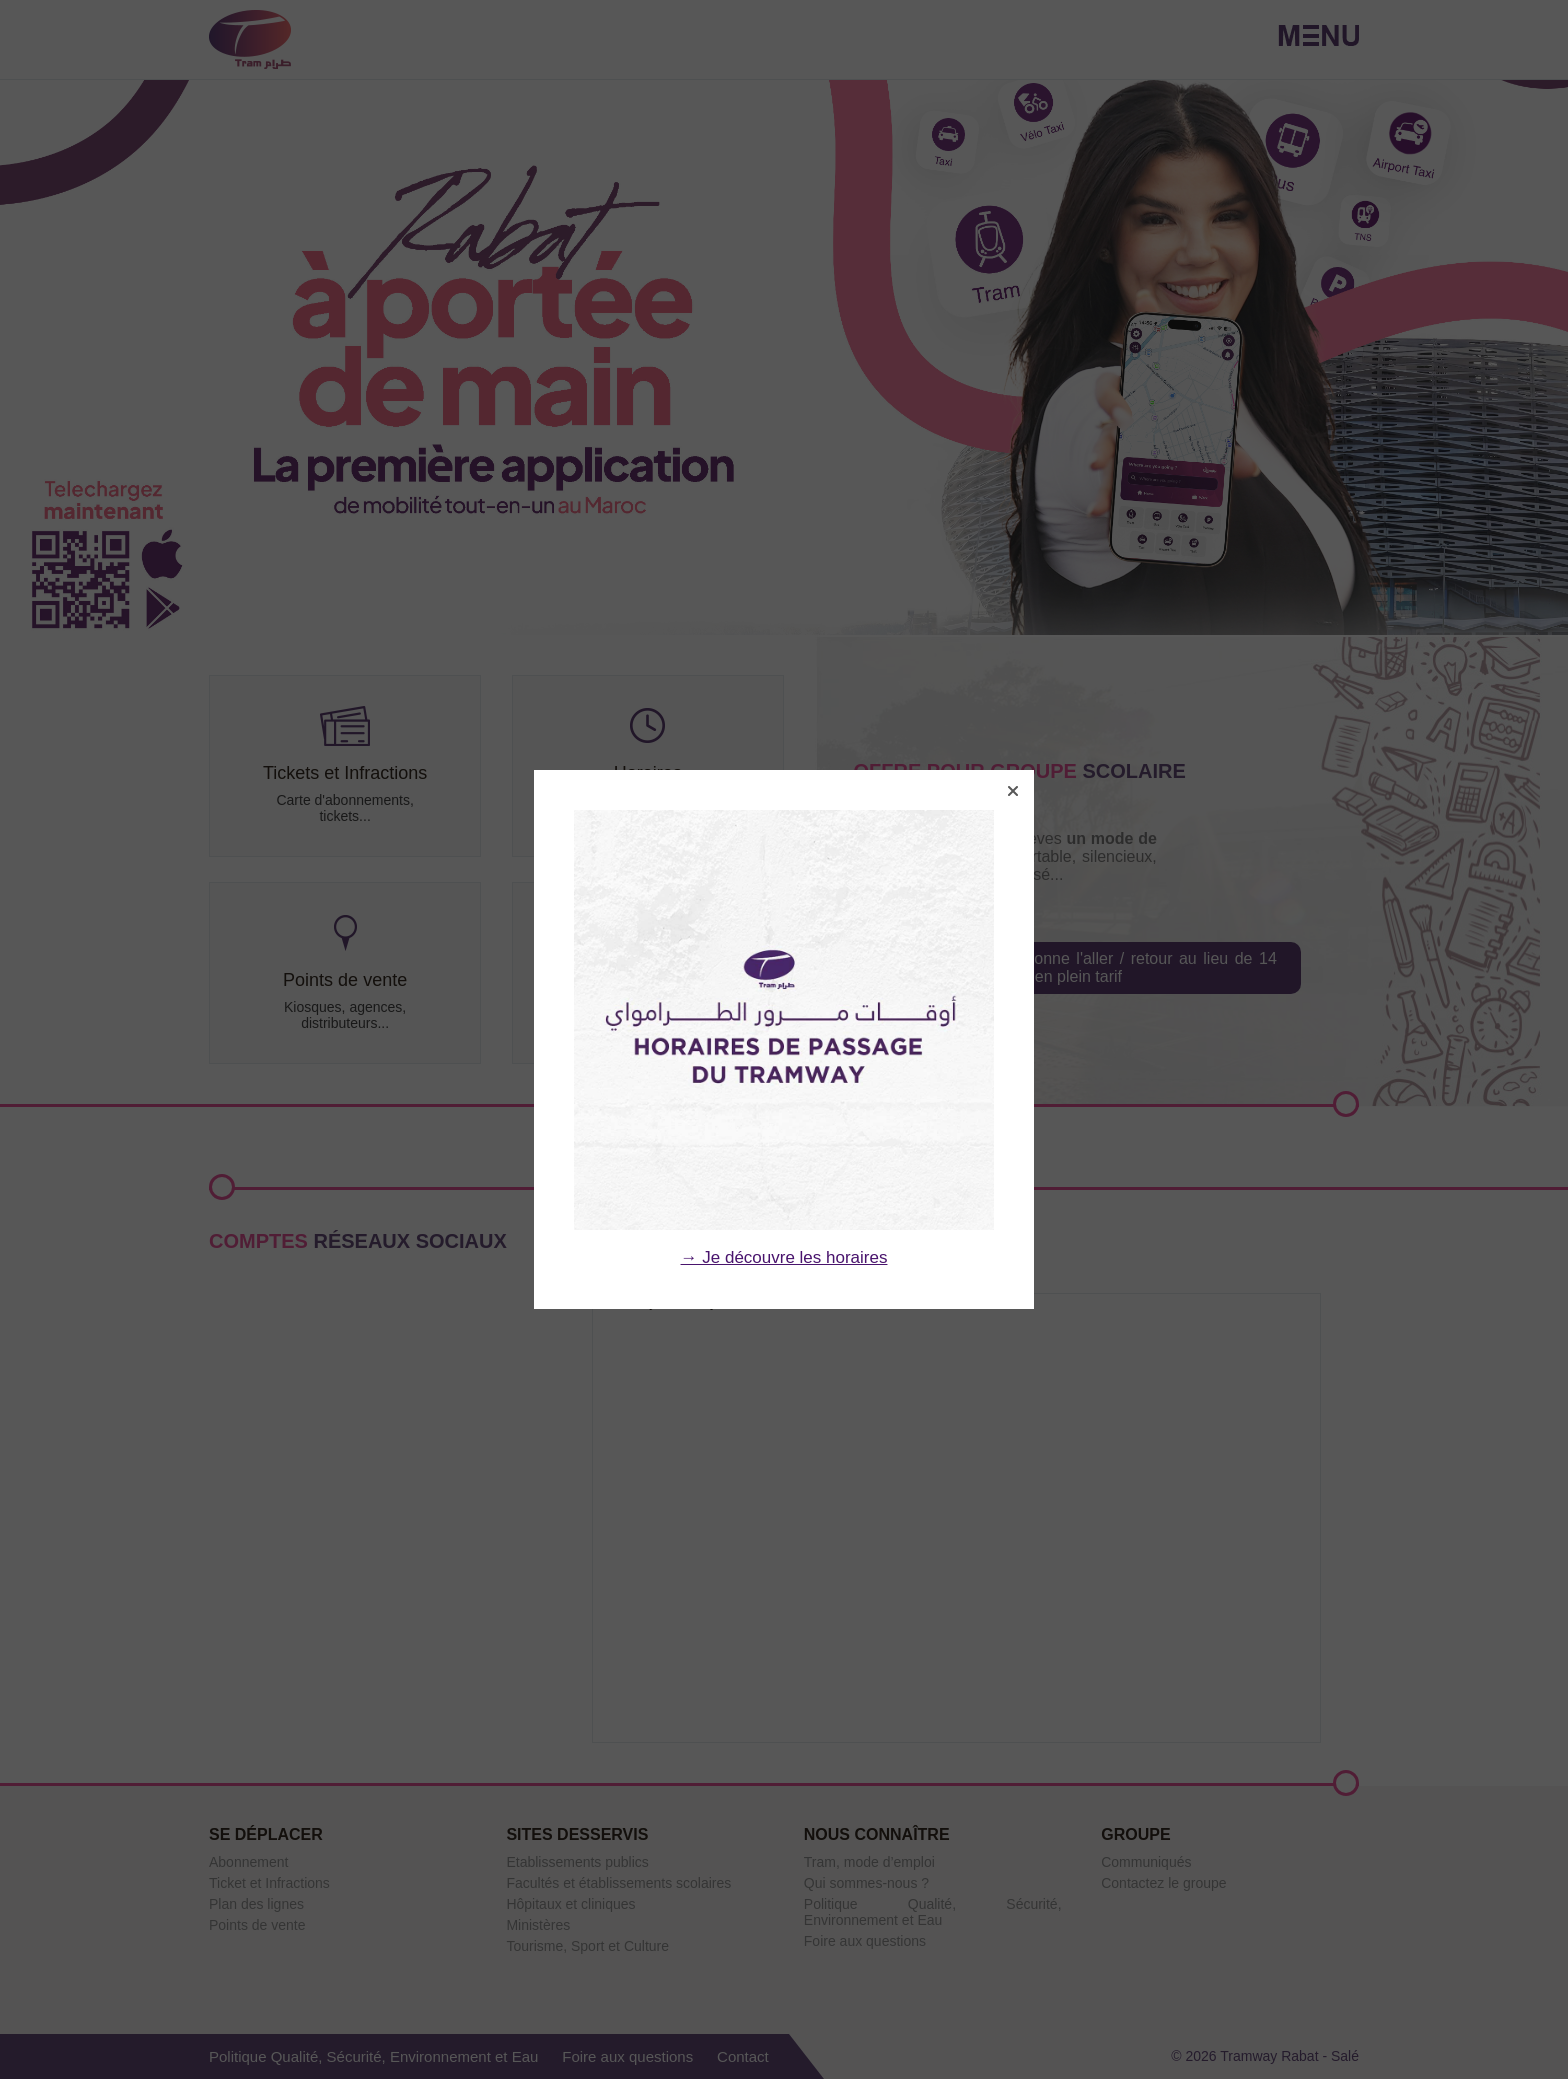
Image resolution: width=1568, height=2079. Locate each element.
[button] (1013, 791)
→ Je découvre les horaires (784, 1257)
